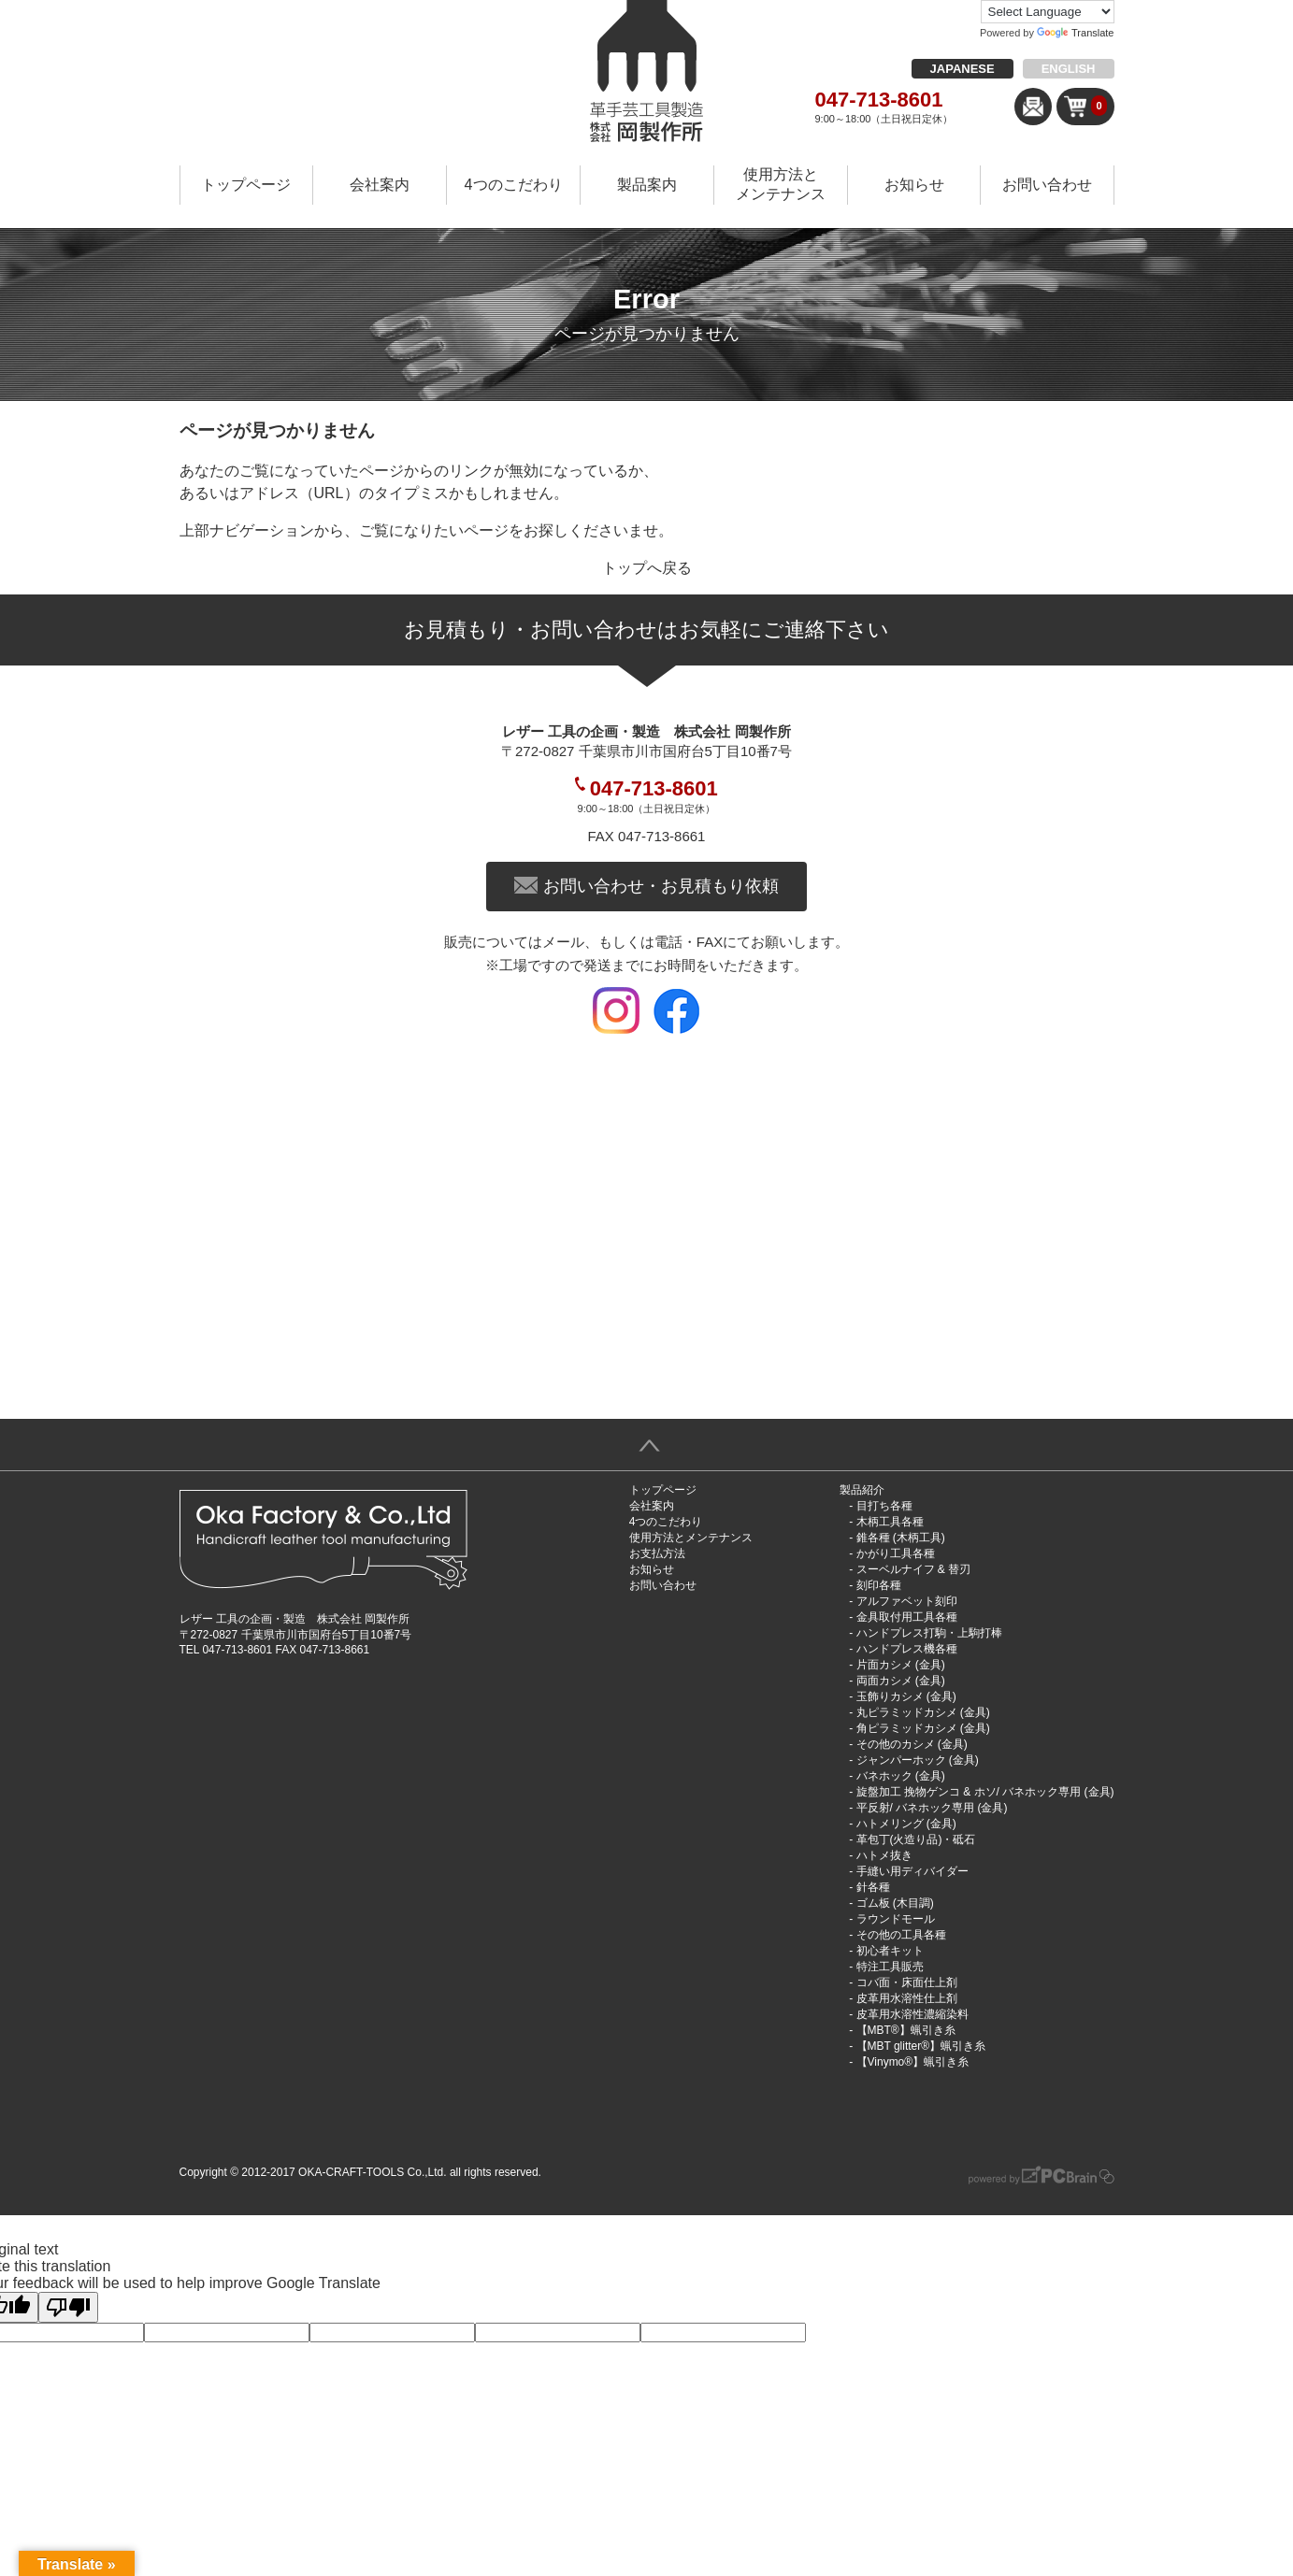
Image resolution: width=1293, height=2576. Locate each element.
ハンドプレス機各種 (906, 1648)
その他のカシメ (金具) (912, 1744)
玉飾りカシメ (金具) (906, 1696)
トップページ (246, 185)
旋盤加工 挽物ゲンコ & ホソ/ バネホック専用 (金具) (985, 1791)
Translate (1075, 32)
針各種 (873, 1887)
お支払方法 (657, 1553)
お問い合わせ (1047, 185)
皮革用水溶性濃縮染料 (912, 2014)
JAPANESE (962, 69)
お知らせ (914, 185)
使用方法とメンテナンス (781, 184)
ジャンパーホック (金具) (917, 1760)
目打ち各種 (884, 1505)
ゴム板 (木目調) (895, 1903)
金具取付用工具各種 (906, 1617)
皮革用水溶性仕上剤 (906, 1998)
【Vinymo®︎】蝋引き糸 (913, 2061)
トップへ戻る (647, 568)
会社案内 (379, 185)
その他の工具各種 (901, 1934)
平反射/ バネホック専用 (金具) (932, 1807)
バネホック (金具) (900, 1775)
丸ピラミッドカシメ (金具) (923, 1712)
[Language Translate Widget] (1047, 11)
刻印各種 (878, 1585)
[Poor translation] (68, 2307)
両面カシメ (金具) (900, 1680)
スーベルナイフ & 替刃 (913, 1569)
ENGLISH (1069, 69)
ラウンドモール (895, 1918)
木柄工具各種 (890, 1521)
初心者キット (890, 1950)
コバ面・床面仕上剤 (906, 1982)
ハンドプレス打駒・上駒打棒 (929, 1632)
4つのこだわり (514, 185)
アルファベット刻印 (906, 1601)
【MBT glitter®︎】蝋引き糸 (921, 2046)
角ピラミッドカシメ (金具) (923, 1728)
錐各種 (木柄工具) (900, 1537)
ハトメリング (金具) (906, 1823)
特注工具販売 (890, 1966)
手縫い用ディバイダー (912, 1871)
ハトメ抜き (884, 1855)
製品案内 (647, 185)
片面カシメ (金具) (900, 1664)
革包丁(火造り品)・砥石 (916, 1839)
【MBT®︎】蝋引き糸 (905, 2030)
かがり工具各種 (895, 1553)
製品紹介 (862, 1489)
